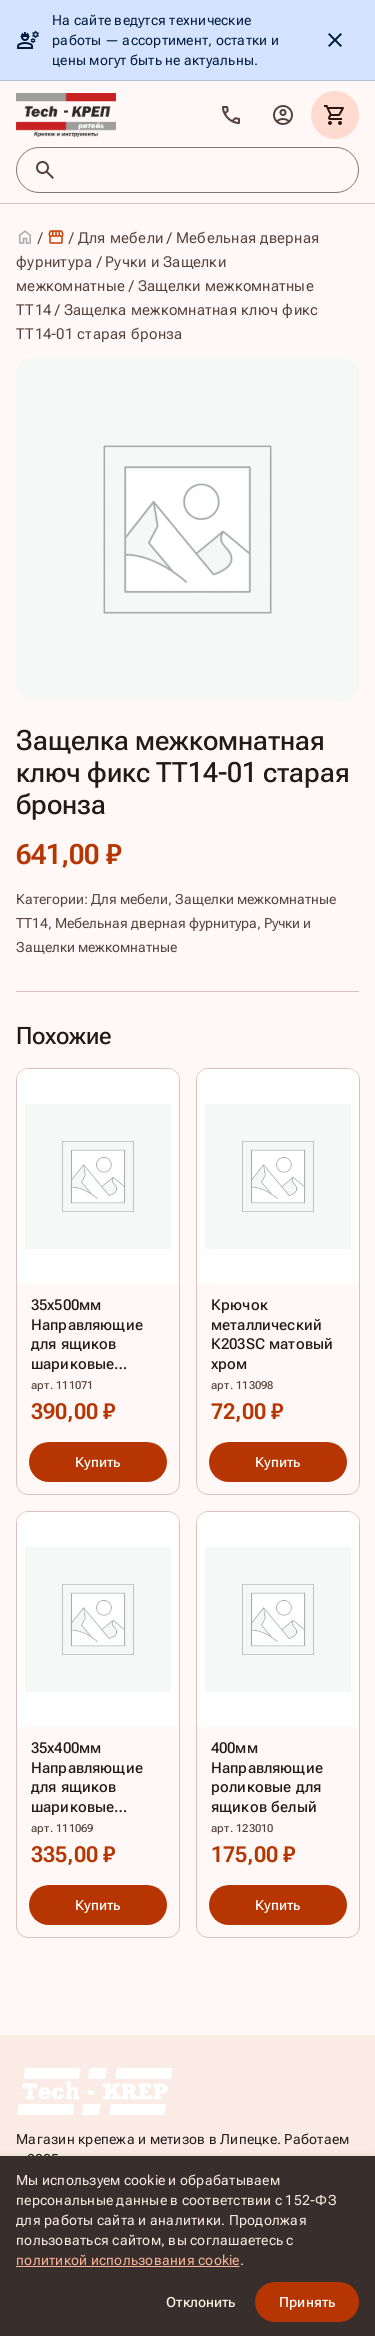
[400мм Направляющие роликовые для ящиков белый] (278, 1694)
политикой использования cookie (128, 2260)
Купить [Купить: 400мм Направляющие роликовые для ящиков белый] (277, 1906)
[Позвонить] (231, 115)
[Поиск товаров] (205, 170)
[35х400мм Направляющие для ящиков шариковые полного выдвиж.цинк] (98, 1694)
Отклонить (200, 2302)
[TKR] (66, 115)
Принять (307, 2302)
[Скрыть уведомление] (335, 40)
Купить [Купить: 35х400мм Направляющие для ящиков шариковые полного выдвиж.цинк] (98, 1906)
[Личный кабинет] (283, 115)
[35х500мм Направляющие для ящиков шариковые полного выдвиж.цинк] (98, 1251)
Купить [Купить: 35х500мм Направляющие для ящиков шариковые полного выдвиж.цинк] (98, 1462)
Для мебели (121, 238)
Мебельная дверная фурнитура (156, 923)
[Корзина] (335, 115)
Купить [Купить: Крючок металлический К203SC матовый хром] (277, 1462)
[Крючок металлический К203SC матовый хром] (278, 1251)
